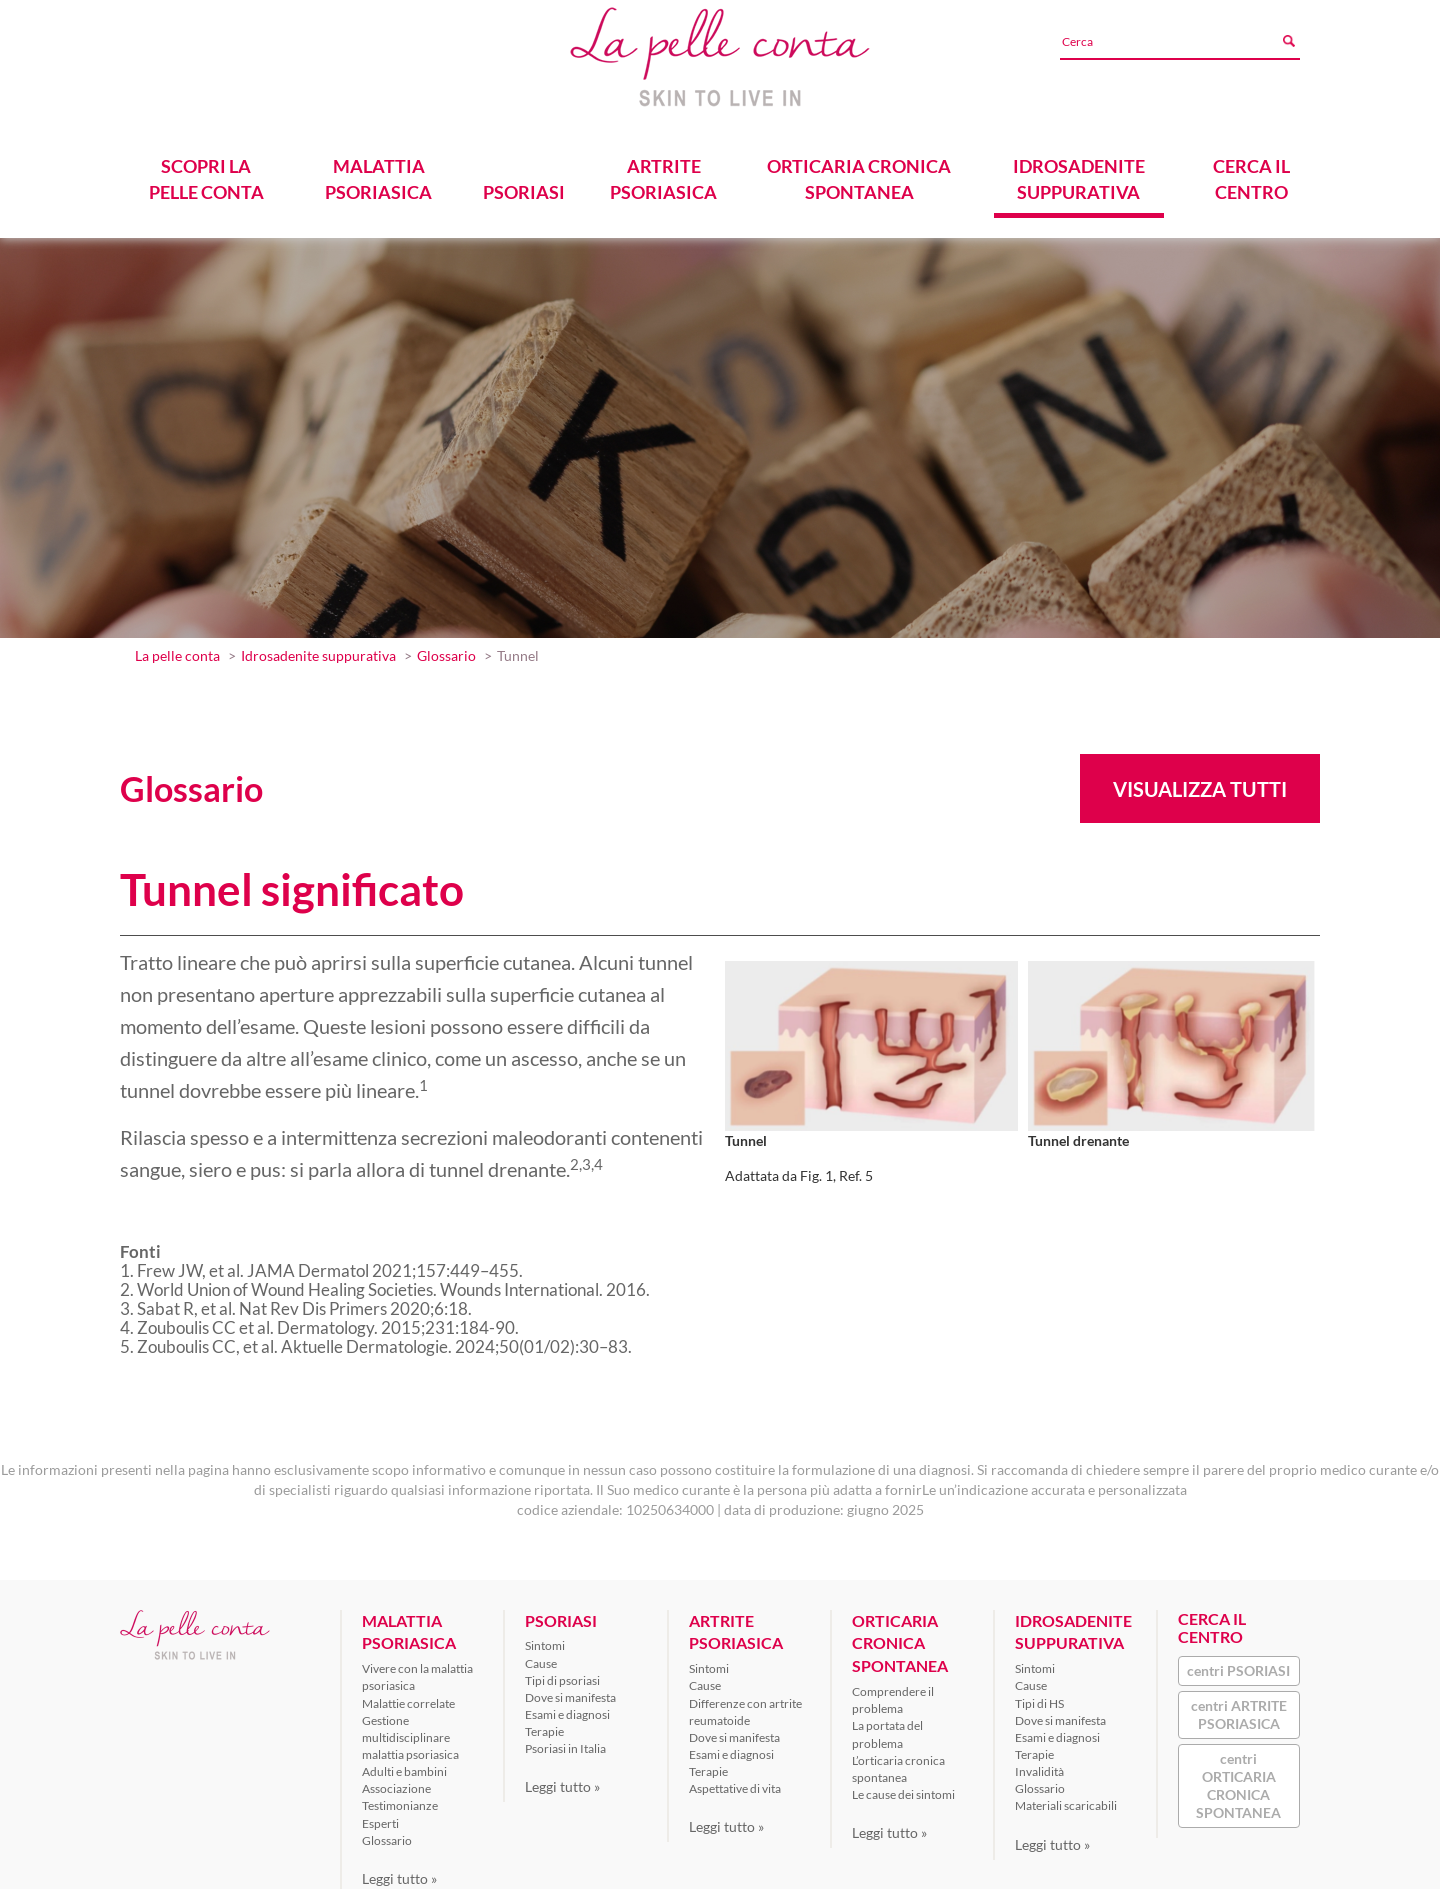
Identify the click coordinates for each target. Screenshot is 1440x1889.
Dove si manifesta (570, 1690)
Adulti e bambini (404, 1765)
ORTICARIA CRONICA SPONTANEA (859, 172)
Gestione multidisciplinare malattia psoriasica (410, 1730)
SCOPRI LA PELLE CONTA (206, 172)
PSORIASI (524, 186)
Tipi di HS (1039, 1696)
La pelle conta (177, 649)
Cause (541, 1656)
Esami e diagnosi (567, 1708)
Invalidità (1039, 1765)
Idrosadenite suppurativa (318, 649)
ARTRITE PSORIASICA (663, 172)
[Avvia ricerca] (1288, 41)
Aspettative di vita (735, 1782)
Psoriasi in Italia (565, 1742)
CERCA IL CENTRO (1251, 172)
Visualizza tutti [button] (1200, 783)
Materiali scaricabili (1066, 1799)
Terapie (544, 1725)
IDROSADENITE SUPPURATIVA (1079, 172)
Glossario (446, 649)
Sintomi (545, 1639)
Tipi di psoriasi (562, 1673)
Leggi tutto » (399, 1871)
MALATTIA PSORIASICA (378, 172)
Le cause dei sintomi (903, 1788)
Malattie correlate (408, 1696)
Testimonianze (400, 1799)
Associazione (396, 1782)
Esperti (380, 1816)
